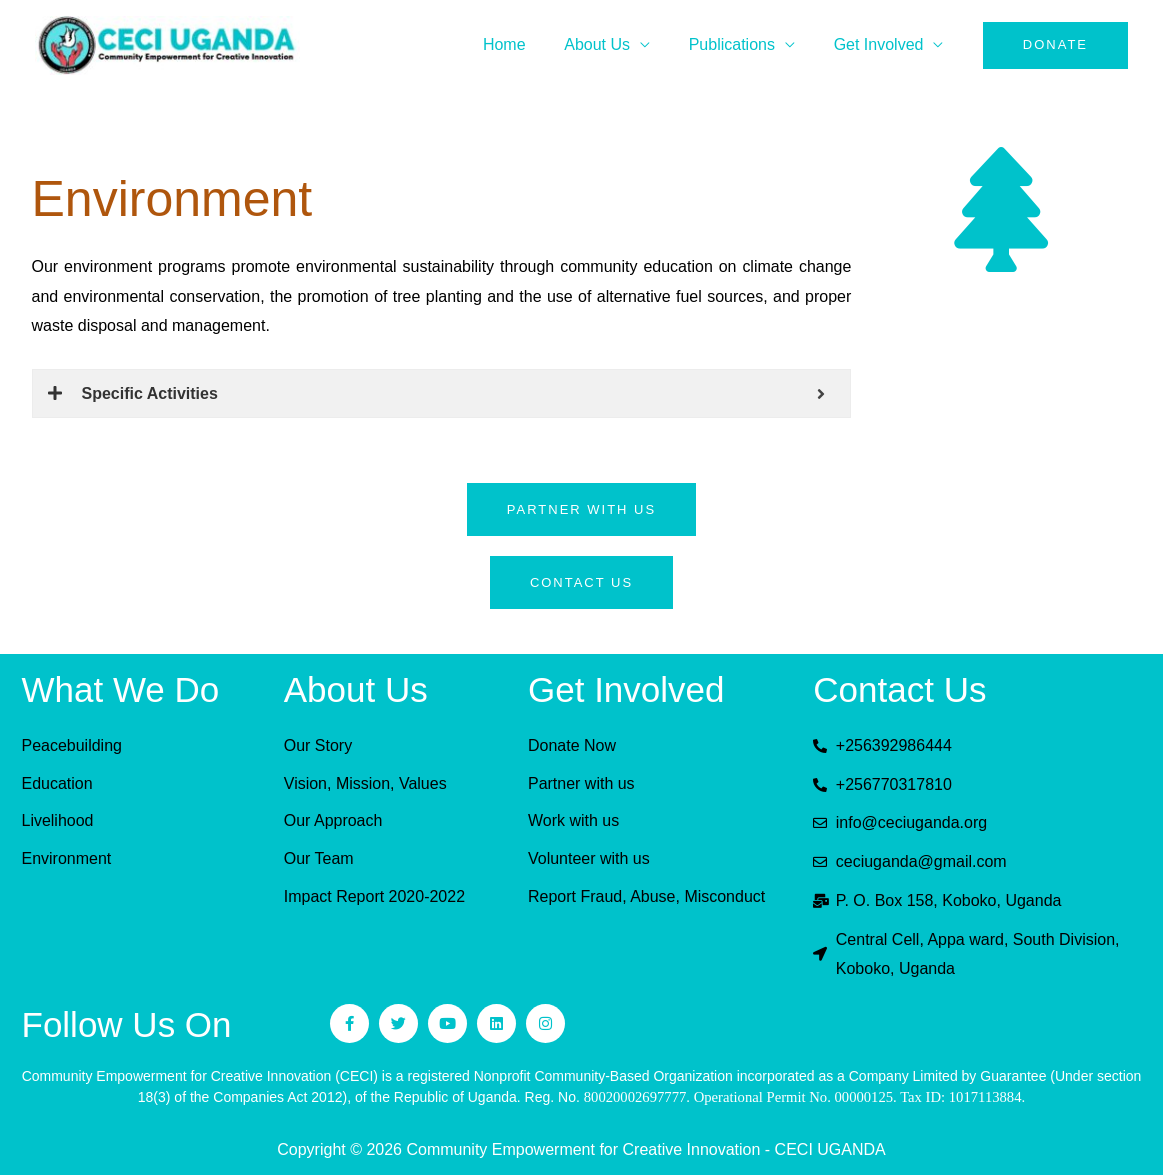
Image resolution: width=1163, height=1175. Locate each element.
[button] (1055, 45)
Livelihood (58, 821)
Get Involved (882, 44)
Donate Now (572, 745)
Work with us (573, 821)
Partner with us (581, 783)
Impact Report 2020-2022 (374, 896)
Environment (67, 858)
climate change (796, 266)
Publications (742, 44)
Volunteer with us (589, 858)
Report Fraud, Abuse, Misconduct (646, 896)
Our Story (318, 745)
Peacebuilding (72, 745)
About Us (614, 44)
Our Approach (333, 821)
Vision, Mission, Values (365, 783)
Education (57, 783)
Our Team (319, 858)
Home (527, 44)
